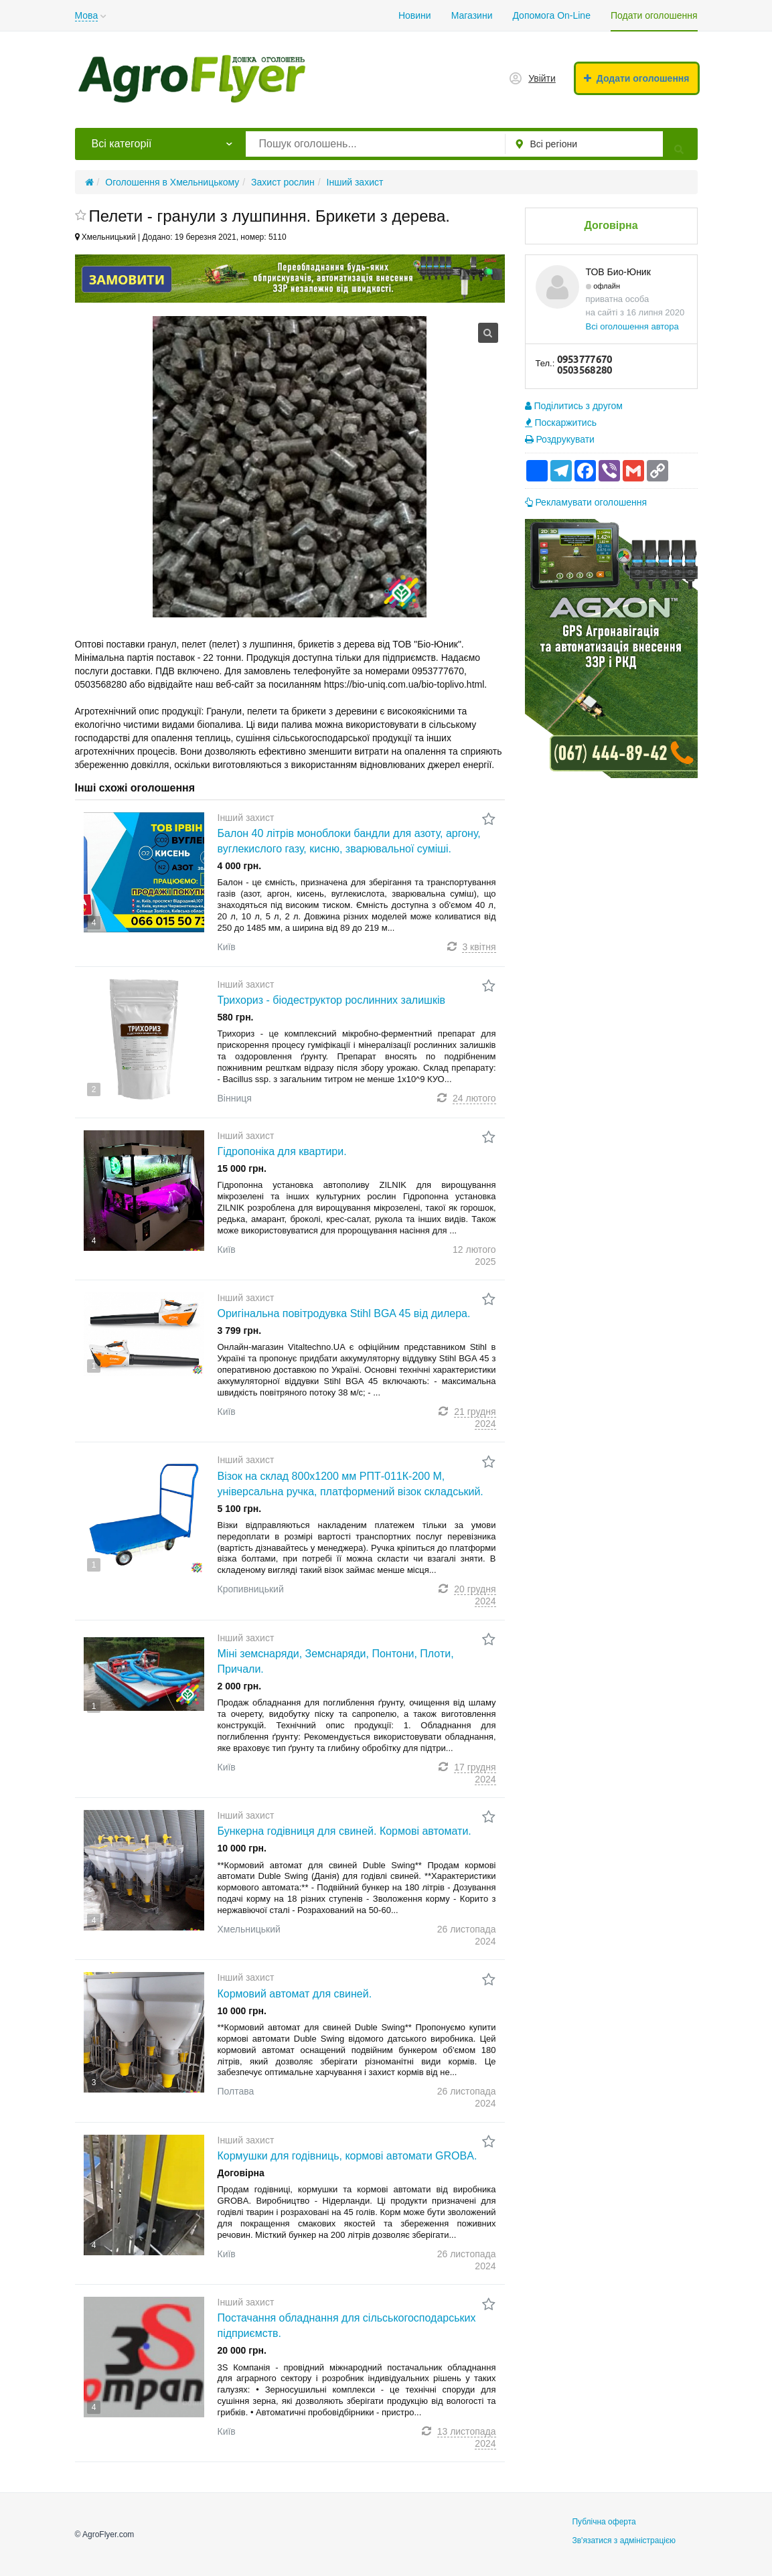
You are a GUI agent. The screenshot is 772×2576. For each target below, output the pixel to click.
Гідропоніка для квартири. (282, 1151)
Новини (414, 15)
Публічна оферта (603, 2521)
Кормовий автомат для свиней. (295, 1993)
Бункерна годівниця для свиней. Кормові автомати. (344, 1831)
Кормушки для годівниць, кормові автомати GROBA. (347, 2156)
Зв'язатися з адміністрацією (624, 2540)
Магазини (472, 15)
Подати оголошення (654, 15)
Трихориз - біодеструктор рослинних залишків (331, 1000)
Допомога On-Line (551, 15)
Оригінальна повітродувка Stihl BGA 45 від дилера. (344, 1313)
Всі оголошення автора (632, 326)
